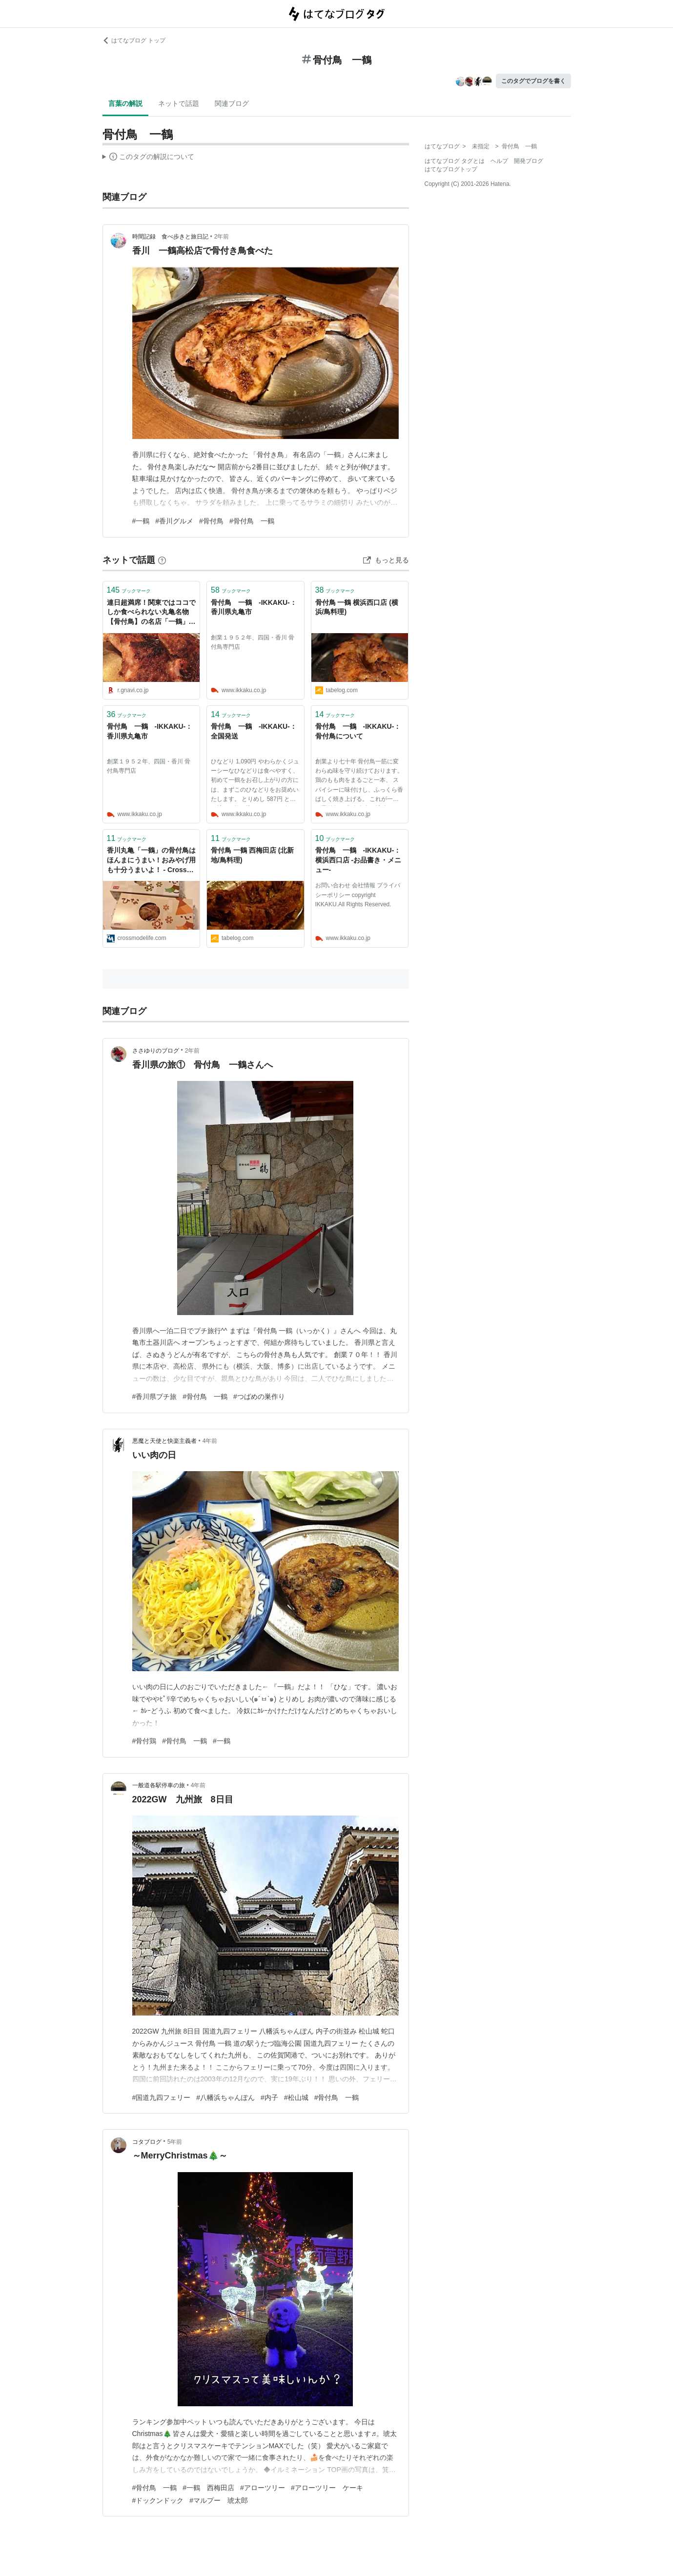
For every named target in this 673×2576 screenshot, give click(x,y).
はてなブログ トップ (133, 40)
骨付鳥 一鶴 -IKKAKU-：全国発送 (254, 731)
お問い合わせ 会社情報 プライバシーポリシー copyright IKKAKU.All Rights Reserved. (358, 894)
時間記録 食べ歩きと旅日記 (170, 236)
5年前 (175, 2141)
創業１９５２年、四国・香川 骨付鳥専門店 (252, 642)
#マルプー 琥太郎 (218, 2500)
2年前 (221, 236)
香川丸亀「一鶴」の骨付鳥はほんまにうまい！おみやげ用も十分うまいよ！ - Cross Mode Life (151, 860)
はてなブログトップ (451, 169)
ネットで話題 (178, 103)
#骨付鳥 (211, 521)
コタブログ (147, 2141)
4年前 (210, 1441)
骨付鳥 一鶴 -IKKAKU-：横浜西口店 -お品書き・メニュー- (358, 859)
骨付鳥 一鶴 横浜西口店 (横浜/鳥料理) (356, 607)
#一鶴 (141, 521)
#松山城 (296, 2097)
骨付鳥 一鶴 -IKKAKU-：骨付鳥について (358, 731)
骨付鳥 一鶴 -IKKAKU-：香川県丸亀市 (254, 607)
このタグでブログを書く (533, 81)
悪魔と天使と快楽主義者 (164, 1441)
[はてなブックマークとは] (162, 560)
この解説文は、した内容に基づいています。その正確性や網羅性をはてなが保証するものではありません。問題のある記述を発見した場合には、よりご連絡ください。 (148, 158)
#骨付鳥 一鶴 (251, 521)
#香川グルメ (174, 521)
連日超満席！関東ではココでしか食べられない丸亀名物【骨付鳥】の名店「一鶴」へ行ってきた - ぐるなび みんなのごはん (151, 613)
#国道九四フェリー (161, 2097)
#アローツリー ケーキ (327, 2488)
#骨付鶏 (144, 1741)
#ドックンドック (158, 2500)
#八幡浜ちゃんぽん (225, 2097)
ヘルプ (499, 161)
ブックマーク (129, 590)
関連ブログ (232, 103)
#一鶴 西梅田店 (208, 2488)
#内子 (269, 2097)
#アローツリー (262, 2488)
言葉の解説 (125, 103)
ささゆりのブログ (155, 1050)
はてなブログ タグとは (455, 161)
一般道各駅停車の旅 (158, 1785)
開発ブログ (528, 161)
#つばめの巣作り (259, 1396)
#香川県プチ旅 (154, 1396)
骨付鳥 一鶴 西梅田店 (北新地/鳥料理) (252, 855)
